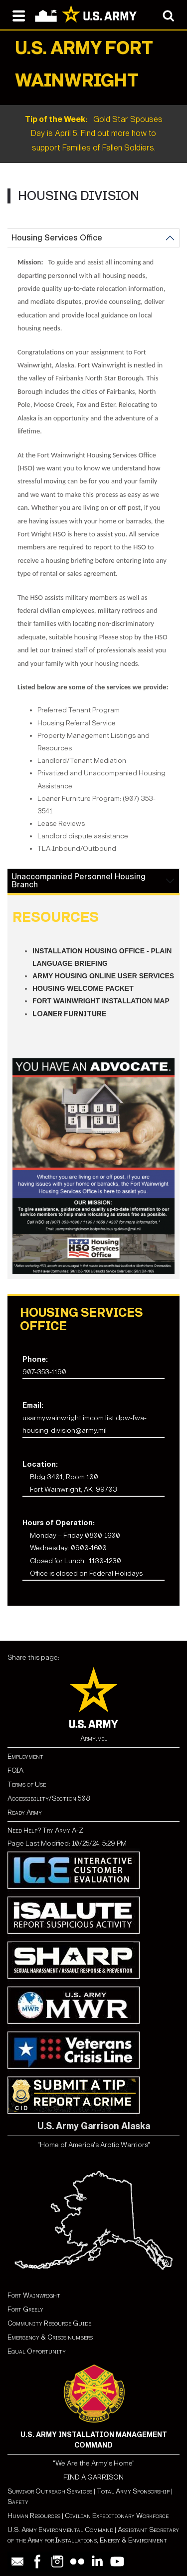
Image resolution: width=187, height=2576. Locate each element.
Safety (17, 2502)
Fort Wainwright (33, 2295)
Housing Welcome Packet (83, 988)
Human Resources (33, 2516)
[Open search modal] (168, 15)
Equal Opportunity (36, 2351)
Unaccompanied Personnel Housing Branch (78, 880)
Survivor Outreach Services (49, 2491)
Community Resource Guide (49, 2323)
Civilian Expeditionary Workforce (117, 2516)
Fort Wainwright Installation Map (101, 1001)
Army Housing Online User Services (103, 976)
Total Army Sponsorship (133, 2491)
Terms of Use (26, 1784)
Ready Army (24, 1812)
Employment (25, 1756)
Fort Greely (25, 2309)
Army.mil (93, 1738)
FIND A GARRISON (93, 2477)
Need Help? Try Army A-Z (45, 1830)
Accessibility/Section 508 (48, 1798)
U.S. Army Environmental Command (60, 2530)
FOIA (15, 1770)
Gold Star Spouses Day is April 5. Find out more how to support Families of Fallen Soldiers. (94, 133)
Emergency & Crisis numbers (50, 2337)
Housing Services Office (56, 237)
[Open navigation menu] (18, 15)
